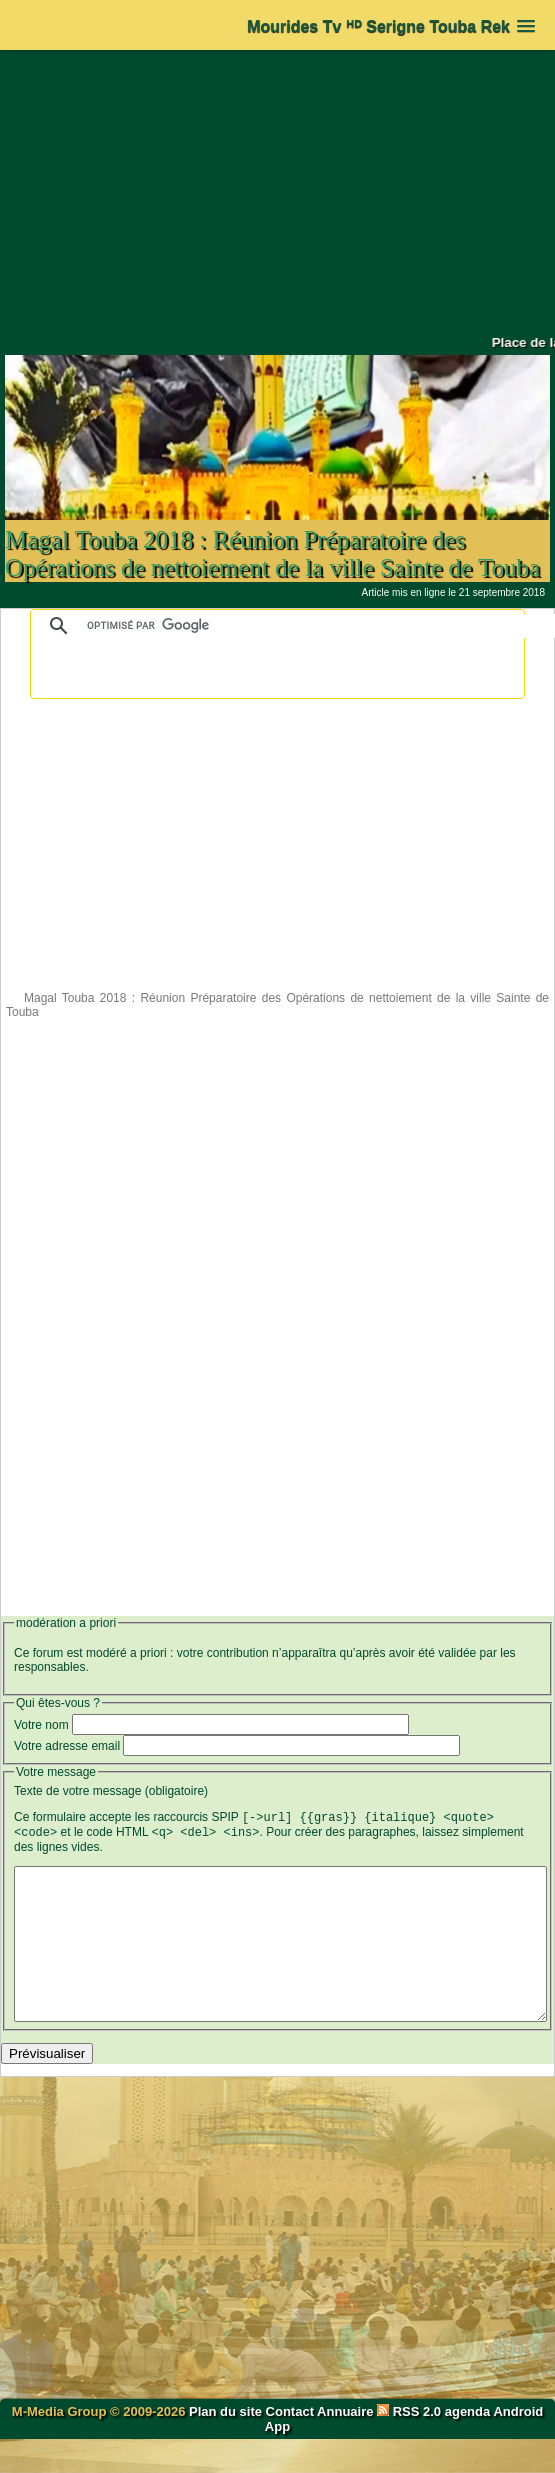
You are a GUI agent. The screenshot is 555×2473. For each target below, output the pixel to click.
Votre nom (41, 1725)
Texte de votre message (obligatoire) (111, 1791)
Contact (290, 2445)
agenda (468, 2445)
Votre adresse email (67, 1746)
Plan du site (227, 2445)
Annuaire (345, 2445)
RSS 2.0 (411, 2445)
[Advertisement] (278, 192)
